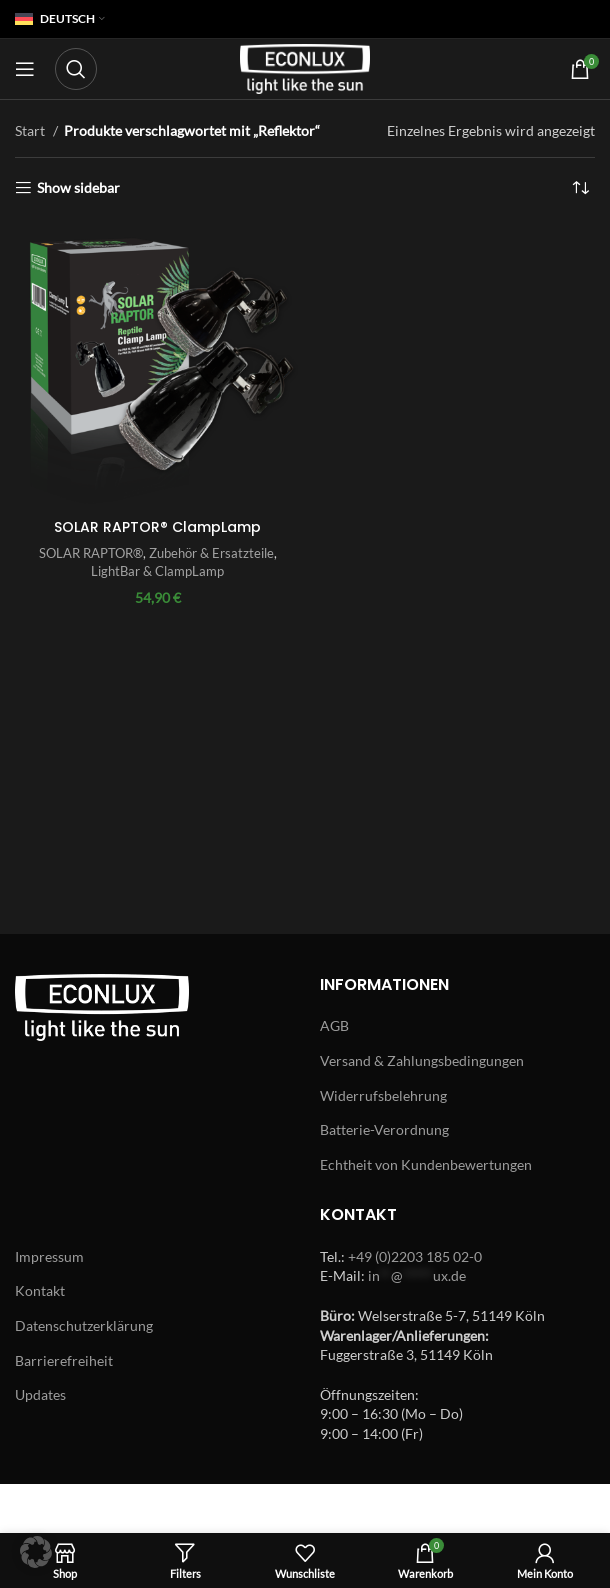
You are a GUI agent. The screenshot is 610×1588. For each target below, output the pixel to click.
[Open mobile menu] (25, 69)
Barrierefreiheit (64, 1360)
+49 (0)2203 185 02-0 (415, 1256)
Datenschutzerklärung (84, 1325)
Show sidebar (78, 188)
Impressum (49, 1256)
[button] (36, 1552)
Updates (40, 1394)
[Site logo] (305, 67)
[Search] (76, 69)
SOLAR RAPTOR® (91, 553)
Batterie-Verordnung (384, 1129)
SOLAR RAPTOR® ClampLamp (157, 527)
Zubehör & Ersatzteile (211, 553)
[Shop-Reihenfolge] (580, 188)
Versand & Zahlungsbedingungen (422, 1060)
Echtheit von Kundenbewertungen (426, 1164)
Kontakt (40, 1290)
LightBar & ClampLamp (157, 571)
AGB (334, 1025)
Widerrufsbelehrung (383, 1095)
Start (31, 130)
